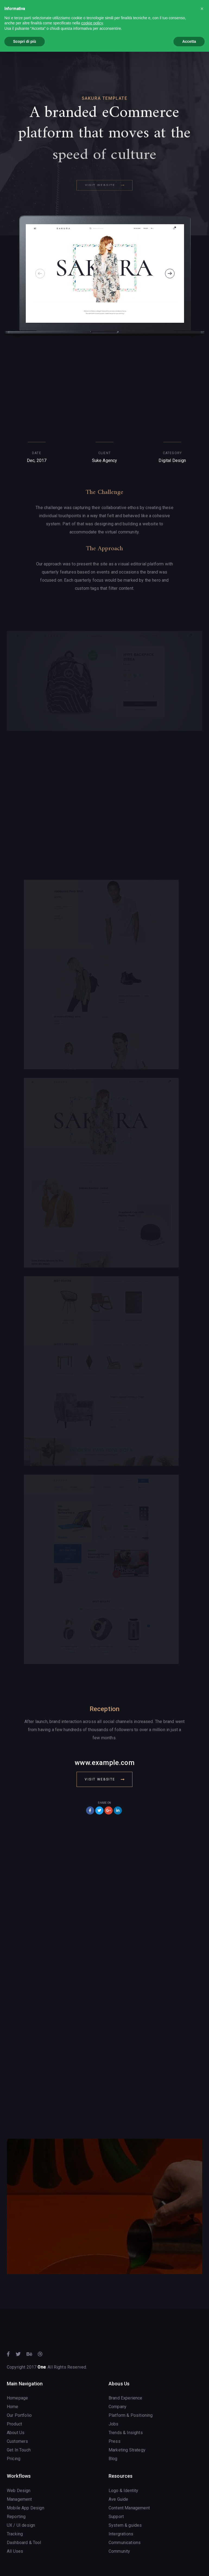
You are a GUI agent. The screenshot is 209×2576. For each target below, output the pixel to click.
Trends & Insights (126, 2432)
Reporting (16, 2516)
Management (19, 2499)
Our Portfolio (19, 2415)
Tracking (15, 2533)
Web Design (19, 2490)
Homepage (17, 2398)
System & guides (125, 2525)
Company (117, 2406)
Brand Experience (125, 2398)
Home (12, 2406)
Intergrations (121, 2533)
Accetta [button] (189, 41)
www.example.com (104, 1763)
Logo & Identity (123, 2490)
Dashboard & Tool (24, 2542)
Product (14, 2424)
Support (116, 2516)
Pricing (13, 2458)
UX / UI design (21, 2525)
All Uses (15, 2551)
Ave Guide (118, 2499)
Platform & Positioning (131, 2415)
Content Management (129, 2507)
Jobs (114, 2424)
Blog (113, 2458)
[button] (202, 8)
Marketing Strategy (127, 2450)
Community (119, 2551)
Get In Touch (19, 2450)
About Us (15, 2432)
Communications (125, 2542)
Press (115, 2441)
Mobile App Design (25, 2507)
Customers (17, 2441)
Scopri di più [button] (24, 41)
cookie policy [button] (92, 23)
